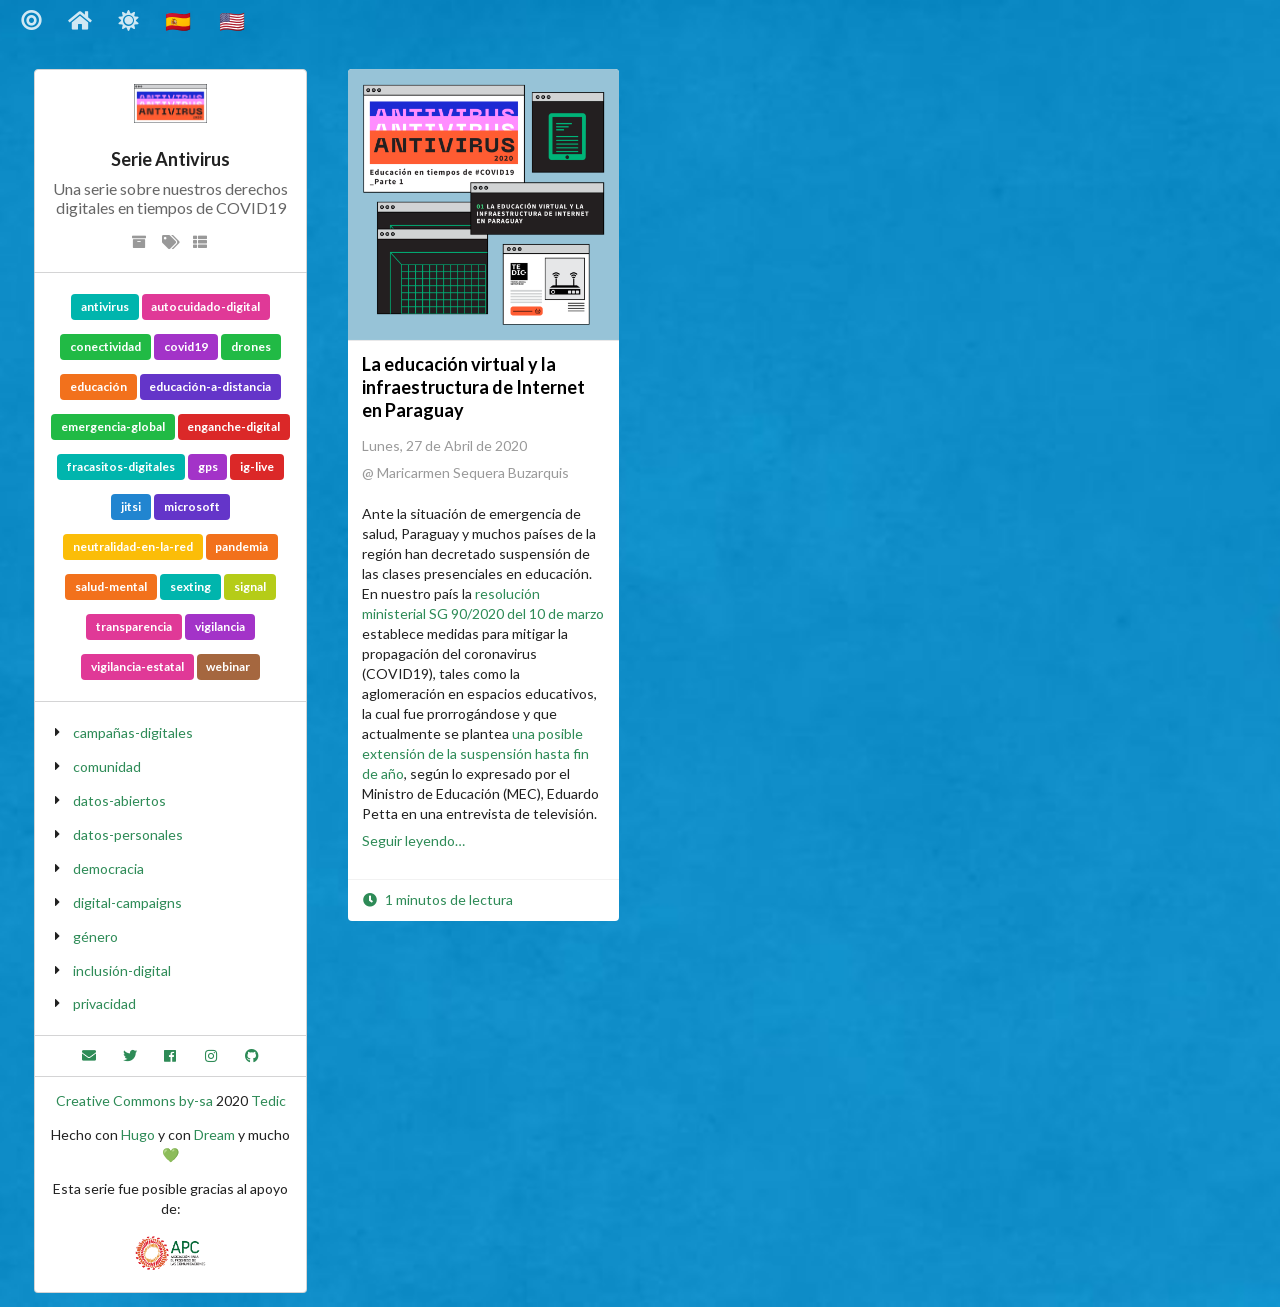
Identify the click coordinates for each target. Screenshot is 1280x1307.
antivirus (105, 306)
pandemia (241, 546)
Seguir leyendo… (413, 840)
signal (250, 586)
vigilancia (220, 626)
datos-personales (128, 834)
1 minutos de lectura (437, 899)
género (95, 936)
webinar (228, 666)
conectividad (105, 346)
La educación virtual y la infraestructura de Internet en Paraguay (473, 387)
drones (251, 346)
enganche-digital (233, 426)
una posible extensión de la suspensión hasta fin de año (475, 753)
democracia (108, 868)
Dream (214, 1134)
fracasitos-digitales (121, 466)
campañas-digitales (133, 732)
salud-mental (111, 586)
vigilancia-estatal (137, 666)
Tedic (268, 1100)
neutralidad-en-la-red (133, 546)
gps (208, 466)
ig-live (257, 466)
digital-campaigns (127, 902)
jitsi (131, 506)
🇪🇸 (180, 20)
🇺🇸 (234, 20)
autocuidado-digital (205, 306)
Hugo (138, 1134)
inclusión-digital (122, 970)
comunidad (107, 766)
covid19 (186, 346)
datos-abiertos (119, 800)
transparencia (134, 626)
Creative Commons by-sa (134, 1100)
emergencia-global (113, 426)
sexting (190, 586)
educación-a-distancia (210, 386)
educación (98, 386)
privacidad (104, 1003)
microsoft (192, 506)
